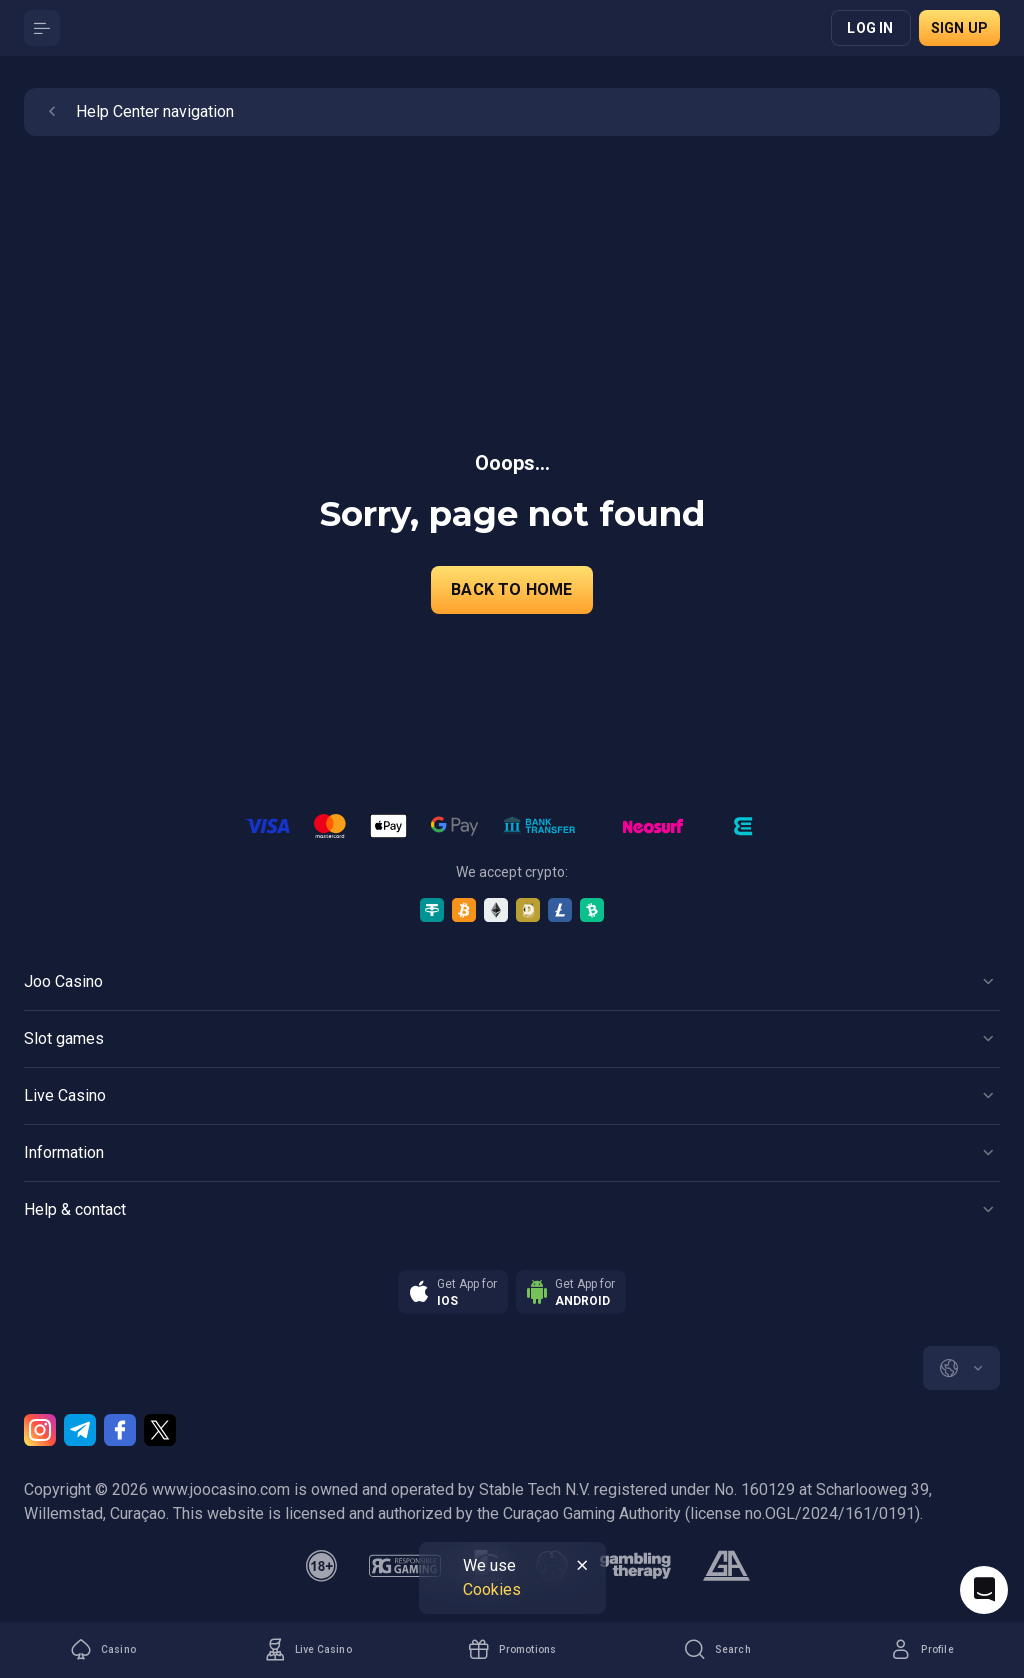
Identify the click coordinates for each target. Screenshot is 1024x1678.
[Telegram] (80, 1430)
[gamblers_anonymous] (726, 1566)
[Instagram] (40, 1430)
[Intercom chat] (984, 1590)
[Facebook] (120, 1430)
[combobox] (961, 1368)
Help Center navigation (137, 112)
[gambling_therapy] (635, 1566)
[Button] (42, 28)
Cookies (492, 1589)
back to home (511, 589)
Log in (870, 28)
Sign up (959, 28)
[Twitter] (160, 1430)
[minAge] (322, 1566)
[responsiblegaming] (404, 1566)
